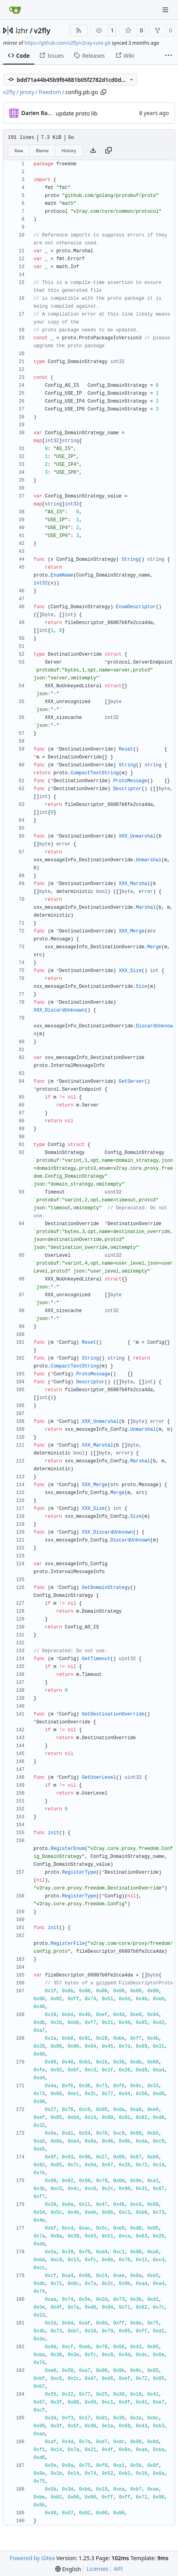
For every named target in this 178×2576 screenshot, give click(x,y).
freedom (50, 92)
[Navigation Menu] (166, 9)
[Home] (15, 10)
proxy (27, 92)
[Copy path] (103, 92)
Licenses (97, 2568)
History (69, 150)
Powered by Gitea (32, 2558)
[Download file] (93, 150)
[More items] (168, 55)
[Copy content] (108, 150)
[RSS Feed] (78, 30)
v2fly (42, 30)
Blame (42, 150)
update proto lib (76, 113)
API (118, 2568)
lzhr (22, 30)
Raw (19, 150)
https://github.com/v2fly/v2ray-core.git (67, 43)
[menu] (68, 2569)
